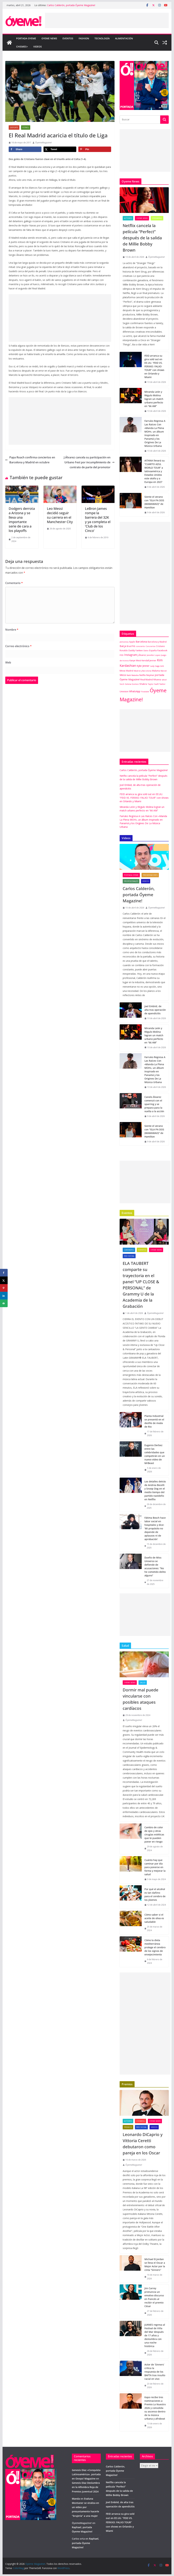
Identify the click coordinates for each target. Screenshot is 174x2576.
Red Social (129, 1256)
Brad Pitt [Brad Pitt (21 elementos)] (131, 646)
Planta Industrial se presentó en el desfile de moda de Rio (154, 1421)
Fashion (84, 38)
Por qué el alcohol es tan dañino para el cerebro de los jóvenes (155, 1894)
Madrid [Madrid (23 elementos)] (129, 670)
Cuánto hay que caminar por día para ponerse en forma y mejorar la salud (155, 1867)
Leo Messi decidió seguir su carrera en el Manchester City (60, 515)
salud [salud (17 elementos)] (164, 679)
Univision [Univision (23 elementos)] (124, 691)
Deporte (14, 127)
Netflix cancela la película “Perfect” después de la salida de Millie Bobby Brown (142, 238)
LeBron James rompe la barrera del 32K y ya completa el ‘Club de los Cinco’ (97, 519)
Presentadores (150, 875)
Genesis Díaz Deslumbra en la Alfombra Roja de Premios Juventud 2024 (86, 2487)
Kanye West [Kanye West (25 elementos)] (135, 660)
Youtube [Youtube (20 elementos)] (145, 691)
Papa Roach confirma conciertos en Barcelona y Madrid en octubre (30, 459)
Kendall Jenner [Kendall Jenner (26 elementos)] (149, 660)
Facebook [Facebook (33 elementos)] (162, 650)
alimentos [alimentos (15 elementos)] (124, 642)
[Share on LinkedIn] (4, 1296)
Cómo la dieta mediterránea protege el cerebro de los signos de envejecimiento (155, 1947)
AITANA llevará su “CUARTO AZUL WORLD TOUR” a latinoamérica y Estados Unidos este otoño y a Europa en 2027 (154, 471)
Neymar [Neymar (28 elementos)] (150, 675)
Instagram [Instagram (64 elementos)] (130, 655)
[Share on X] (60, 149)
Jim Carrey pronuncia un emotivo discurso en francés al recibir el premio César (154, 2297)
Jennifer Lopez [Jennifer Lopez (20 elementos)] (153, 655)
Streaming (157, 218)
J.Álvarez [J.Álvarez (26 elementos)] (142, 655)
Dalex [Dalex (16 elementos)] (146, 650)
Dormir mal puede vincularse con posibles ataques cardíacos (140, 1699)
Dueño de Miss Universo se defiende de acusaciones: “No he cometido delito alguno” (155, 1566)
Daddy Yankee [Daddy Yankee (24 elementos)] (135, 650)
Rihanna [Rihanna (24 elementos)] (157, 679)
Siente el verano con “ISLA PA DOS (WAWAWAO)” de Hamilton (154, 502)
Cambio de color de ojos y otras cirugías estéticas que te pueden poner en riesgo (154, 1834)
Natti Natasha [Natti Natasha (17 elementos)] (133, 675)
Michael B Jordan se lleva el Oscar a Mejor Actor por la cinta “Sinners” (154, 2264)
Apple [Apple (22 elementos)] (132, 641)
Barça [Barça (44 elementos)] (123, 646)
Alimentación (124, 38)
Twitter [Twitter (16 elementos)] (162, 684)
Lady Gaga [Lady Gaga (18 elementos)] (155, 666)
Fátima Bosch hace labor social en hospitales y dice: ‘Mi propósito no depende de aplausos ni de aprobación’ (155, 1528)
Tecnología (102, 38)
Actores (128, 218)
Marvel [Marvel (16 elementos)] (164, 670)
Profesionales (131, 881)
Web (8, 662)
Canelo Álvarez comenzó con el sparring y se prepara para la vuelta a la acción (154, 1104)
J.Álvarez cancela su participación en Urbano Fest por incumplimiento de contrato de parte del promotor (89, 462)
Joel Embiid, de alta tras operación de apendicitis (155, 1010)
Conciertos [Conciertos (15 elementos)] (150, 646)
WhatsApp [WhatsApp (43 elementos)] (134, 691)
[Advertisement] (107, 20)
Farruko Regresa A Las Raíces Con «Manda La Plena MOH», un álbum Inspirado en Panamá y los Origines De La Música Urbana (154, 433)
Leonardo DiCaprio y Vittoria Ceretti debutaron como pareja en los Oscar (142, 2144)
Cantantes (129, 1250)
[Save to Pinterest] (94, 149)
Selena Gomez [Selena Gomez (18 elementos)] (132, 684)
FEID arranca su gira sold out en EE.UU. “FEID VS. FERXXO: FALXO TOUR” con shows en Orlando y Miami (154, 366)
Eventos (68, 38)
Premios (128, 2127)
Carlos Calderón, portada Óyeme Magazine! (71, 5)
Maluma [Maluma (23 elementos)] (156, 670)
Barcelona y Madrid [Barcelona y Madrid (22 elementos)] (157, 641)
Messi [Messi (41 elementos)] (123, 675)
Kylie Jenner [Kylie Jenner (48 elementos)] (143, 665)
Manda (76, 2498)
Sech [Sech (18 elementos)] (122, 684)
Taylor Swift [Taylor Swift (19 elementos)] (153, 684)
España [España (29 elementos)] (153, 650)
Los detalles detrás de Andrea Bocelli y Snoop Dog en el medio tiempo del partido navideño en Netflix (155, 1490)
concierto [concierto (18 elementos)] (140, 646)
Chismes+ (22, 46)
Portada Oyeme (26, 38)
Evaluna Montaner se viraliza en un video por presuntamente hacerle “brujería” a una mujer (85, 2507)
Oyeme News (49, 38)
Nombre (11, 629)
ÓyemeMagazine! (43, 142)
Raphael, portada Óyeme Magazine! (85, 2543)
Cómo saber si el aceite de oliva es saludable (154, 1918)
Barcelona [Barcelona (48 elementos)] (141, 641)
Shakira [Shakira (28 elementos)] (143, 683)
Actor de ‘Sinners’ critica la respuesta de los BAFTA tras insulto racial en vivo (154, 2371)
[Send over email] (4, 1303)
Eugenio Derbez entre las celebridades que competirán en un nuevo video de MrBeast (154, 1454)
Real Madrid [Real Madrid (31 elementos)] (146, 679)
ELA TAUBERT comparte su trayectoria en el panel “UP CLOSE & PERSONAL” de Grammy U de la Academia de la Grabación (141, 1284)
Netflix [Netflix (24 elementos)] (142, 675)
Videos (37, 46)
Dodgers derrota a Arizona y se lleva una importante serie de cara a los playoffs (22, 519)
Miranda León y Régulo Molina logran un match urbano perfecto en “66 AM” (153, 399)
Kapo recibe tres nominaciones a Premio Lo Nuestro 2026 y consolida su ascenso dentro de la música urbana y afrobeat (155, 2408)
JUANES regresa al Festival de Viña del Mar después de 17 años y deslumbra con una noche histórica (154, 2335)
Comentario (14, 583)
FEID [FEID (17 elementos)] (122, 655)
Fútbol (25, 127)
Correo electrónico (18, 646)
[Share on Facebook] (25, 149)
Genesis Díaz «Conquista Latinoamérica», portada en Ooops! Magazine (86, 2474)
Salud (142, 1682)
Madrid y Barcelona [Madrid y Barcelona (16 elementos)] (142, 670)
